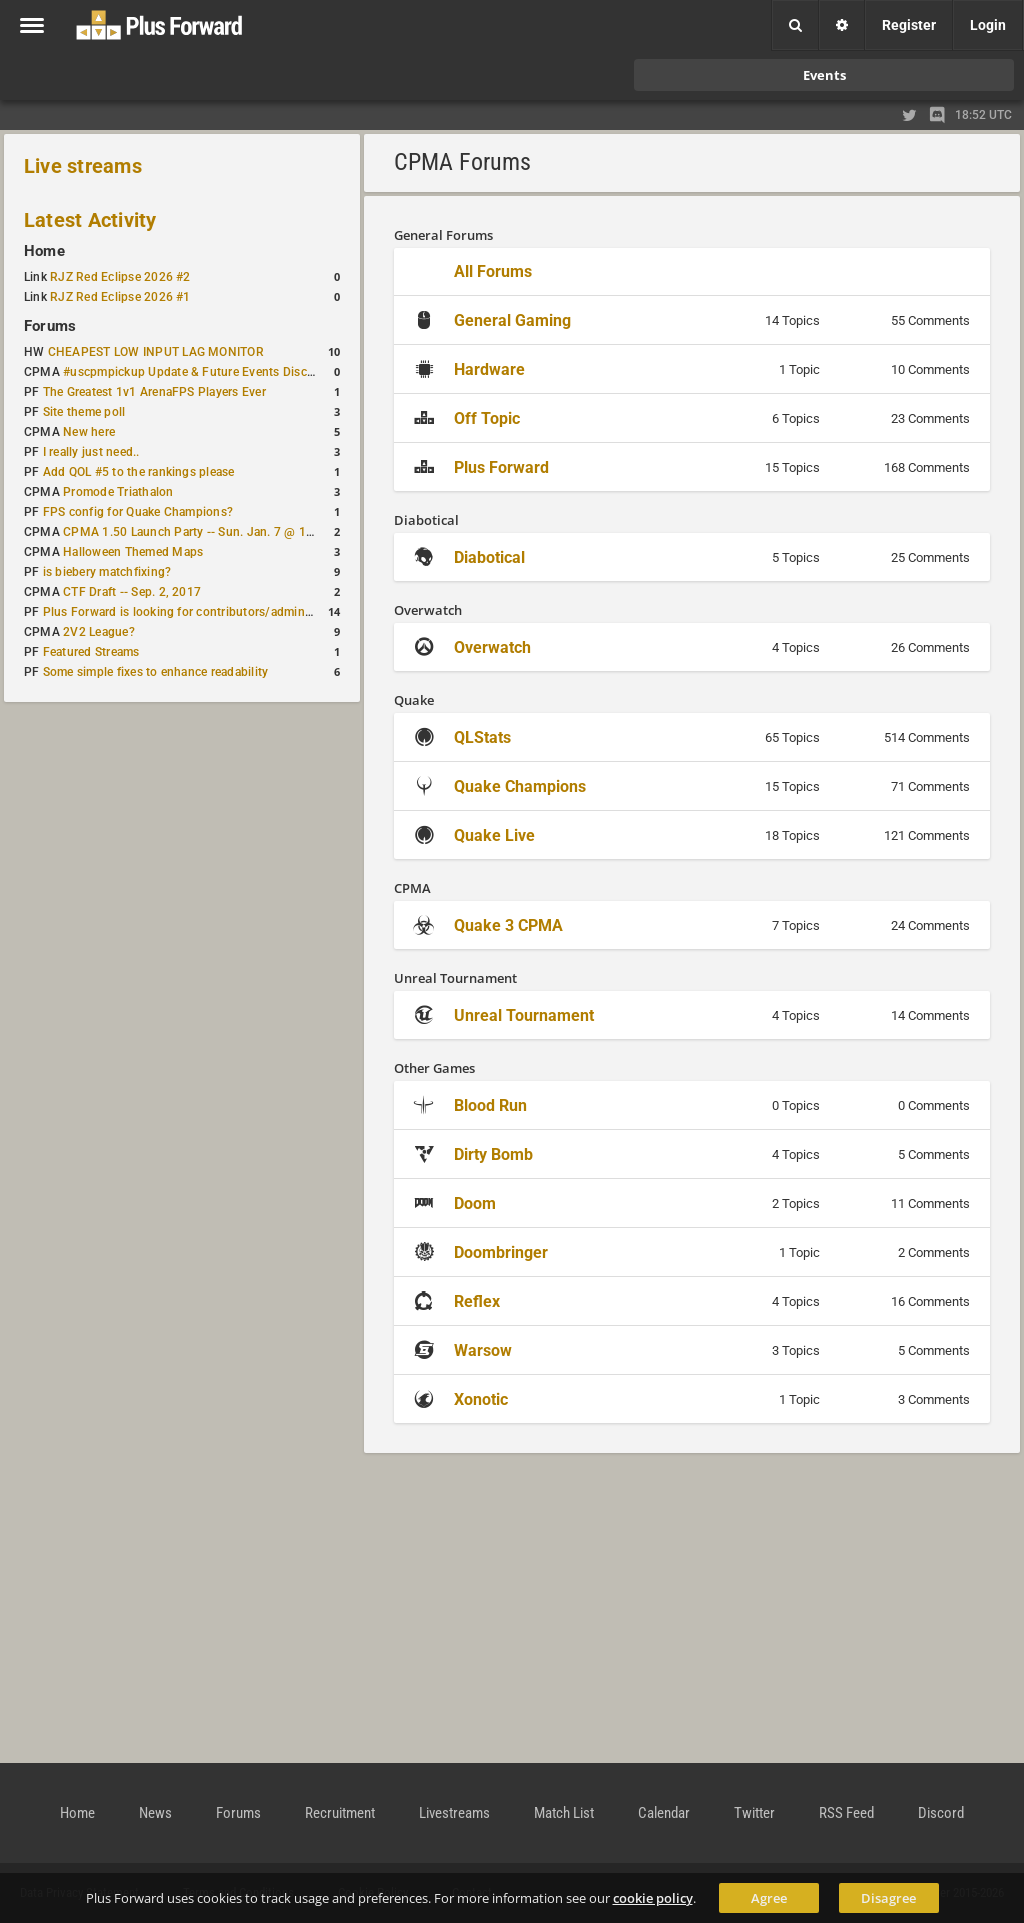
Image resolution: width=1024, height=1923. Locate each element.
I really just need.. (91, 452)
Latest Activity (90, 220)
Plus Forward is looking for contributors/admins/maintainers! (213, 612)
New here (89, 432)
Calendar (664, 1813)
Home (44, 251)
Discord (941, 1813)
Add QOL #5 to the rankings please (139, 472)
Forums (50, 326)
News (155, 1813)
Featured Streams (91, 652)
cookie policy (653, 1898)
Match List (564, 1813)
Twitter (754, 1813)
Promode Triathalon (118, 492)
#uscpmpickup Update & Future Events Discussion (203, 372)
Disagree (888, 1898)
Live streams (83, 166)
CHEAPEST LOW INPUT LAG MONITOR (156, 352)
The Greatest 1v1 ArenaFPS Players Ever (154, 392)
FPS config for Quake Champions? (138, 512)
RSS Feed (846, 1813)
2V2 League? (99, 632)
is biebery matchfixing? (107, 572)
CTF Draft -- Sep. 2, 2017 (132, 592)
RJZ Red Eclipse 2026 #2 (120, 277)
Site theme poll (84, 412)
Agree (769, 1898)
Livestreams (454, 1813)
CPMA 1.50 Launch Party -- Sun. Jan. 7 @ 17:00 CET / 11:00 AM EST (255, 532)
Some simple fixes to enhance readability (156, 672)
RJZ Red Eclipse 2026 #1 (120, 297)
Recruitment (340, 1813)
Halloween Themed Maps (133, 552)
